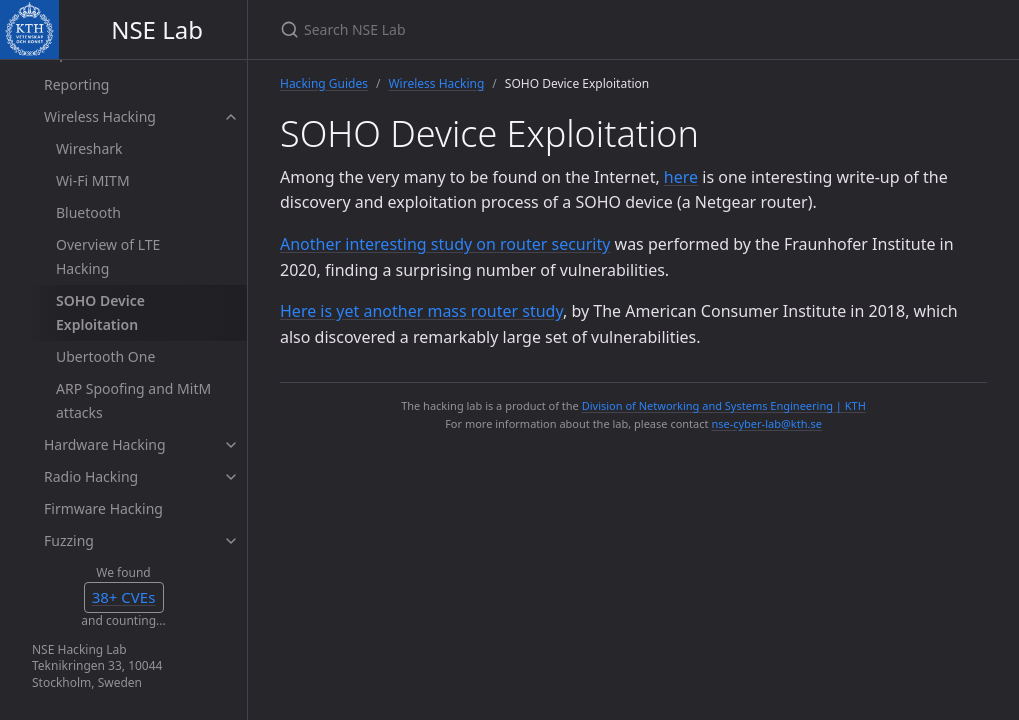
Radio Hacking (91, 476)
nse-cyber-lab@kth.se (766, 423)
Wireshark (89, 148)
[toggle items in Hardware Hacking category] (231, 445)
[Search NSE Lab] (516, 29)
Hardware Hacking (105, 444)
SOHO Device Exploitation (100, 312)
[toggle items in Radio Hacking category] (231, 477)
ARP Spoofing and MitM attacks (133, 400)
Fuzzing (69, 540)
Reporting (76, 84)
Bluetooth (88, 212)
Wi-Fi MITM (93, 180)
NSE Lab (157, 29)
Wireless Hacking (100, 116)
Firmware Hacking (103, 508)
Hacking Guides (324, 83)
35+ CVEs (124, 597)
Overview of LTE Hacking (108, 256)
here (681, 177)
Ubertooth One (105, 356)
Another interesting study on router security (445, 244)
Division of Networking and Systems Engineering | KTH (724, 405)
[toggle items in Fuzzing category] (231, 541)
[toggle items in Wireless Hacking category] (231, 117)
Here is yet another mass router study (421, 311)
